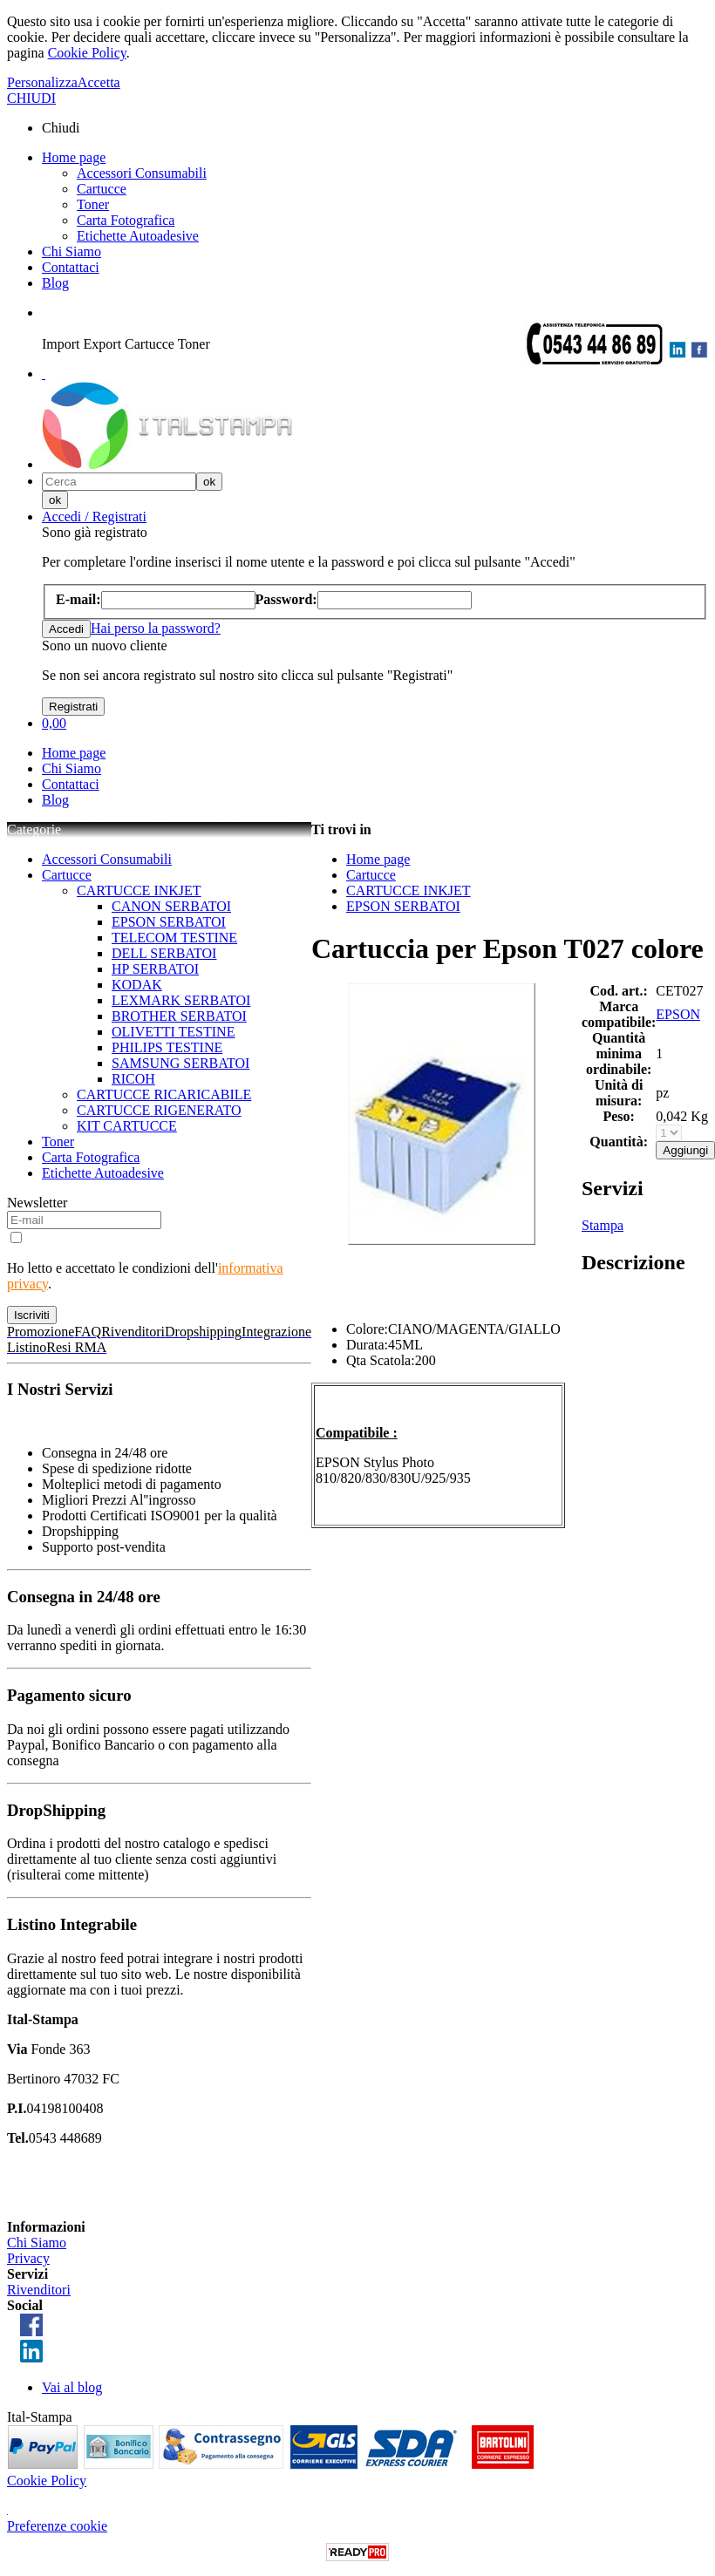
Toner (93, 204)
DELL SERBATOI (164, 953)
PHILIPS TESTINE (167, 1047)
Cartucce (101, 188)
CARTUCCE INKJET (139, 890)
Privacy (28, 2258)
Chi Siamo (71, 251)
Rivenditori (39, 2289)
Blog (55, 282)
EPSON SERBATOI (169, 921)
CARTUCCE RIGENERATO (159, 1110)
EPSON (678, 1014)
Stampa (602, 1225)
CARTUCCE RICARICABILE (164, 1094)
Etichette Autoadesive (138, 235)
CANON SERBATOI (171, 906)
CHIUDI (31, 98)
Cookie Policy (87, 52)
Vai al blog (72, 2387)
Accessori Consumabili (142, 173)
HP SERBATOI (155, 969)
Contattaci (70, 267)
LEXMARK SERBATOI (181, 1000)
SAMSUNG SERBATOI (180, 1063)
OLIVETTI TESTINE (173, 1031)
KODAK (137, 984)
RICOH (133, 1078)
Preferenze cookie (57, 2525)
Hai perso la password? (156, 628)
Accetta (99, 82)
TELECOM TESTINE (174, 937)
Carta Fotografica (125, 220)
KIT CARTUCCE (127, 1125)
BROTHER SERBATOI (179, 1016)
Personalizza (42, 82)
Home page (74, 157)
